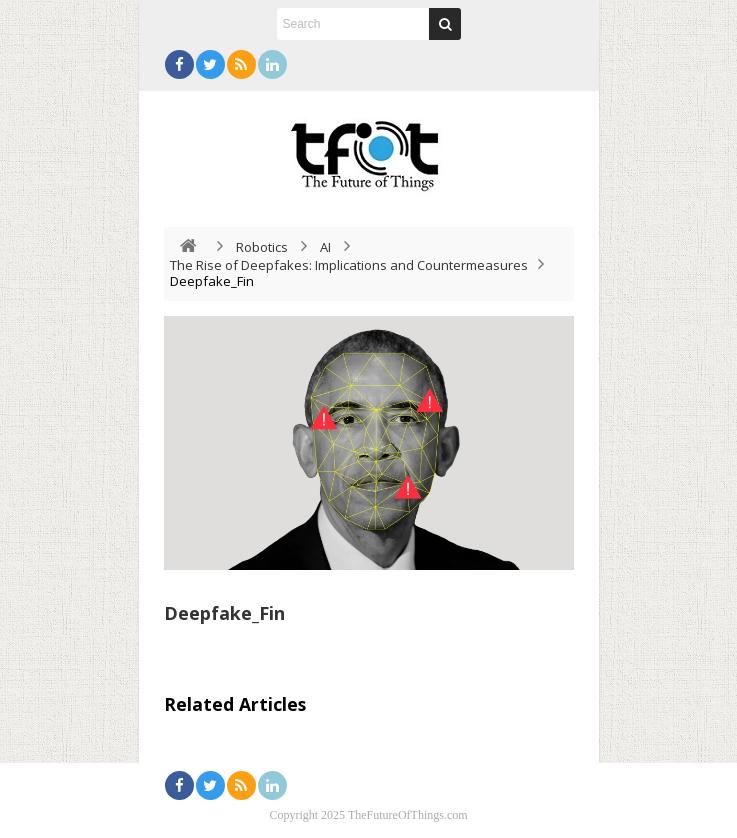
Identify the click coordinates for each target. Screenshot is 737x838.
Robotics (262, 247)
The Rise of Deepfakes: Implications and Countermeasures (349, 265)
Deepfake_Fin (224, 613)
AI (325, 247)
